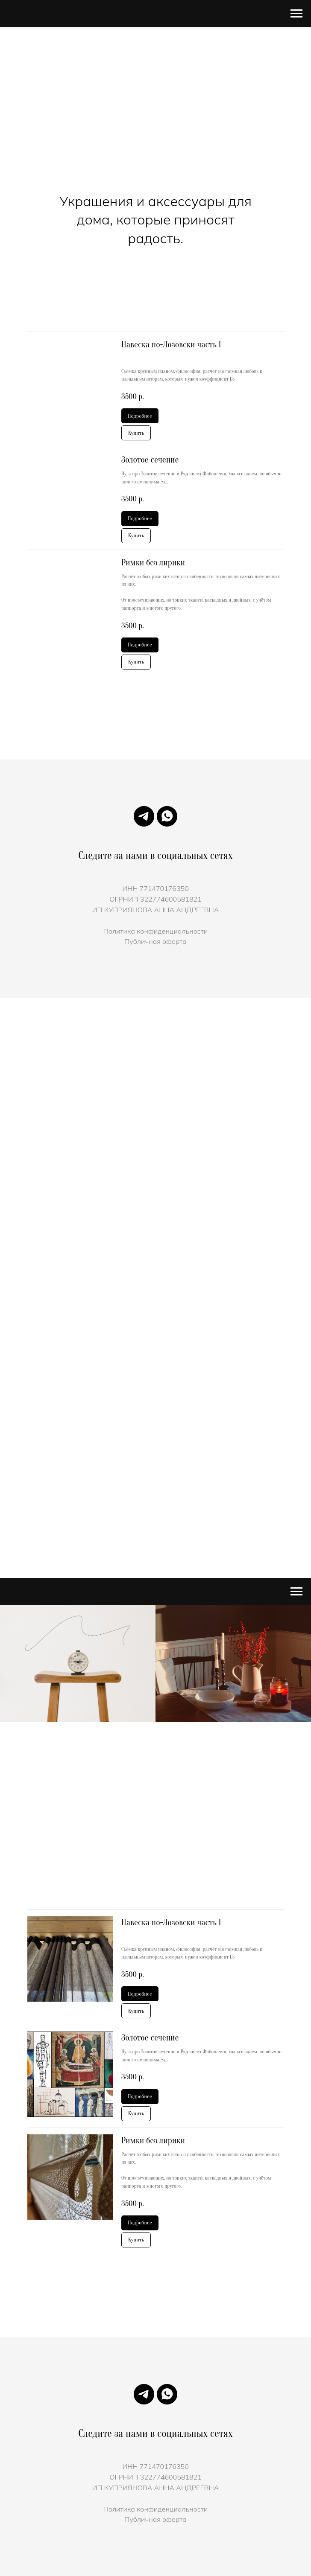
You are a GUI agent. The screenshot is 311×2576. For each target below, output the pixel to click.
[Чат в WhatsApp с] (167, 816)
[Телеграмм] (144, 816)
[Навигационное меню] (296, 13)
